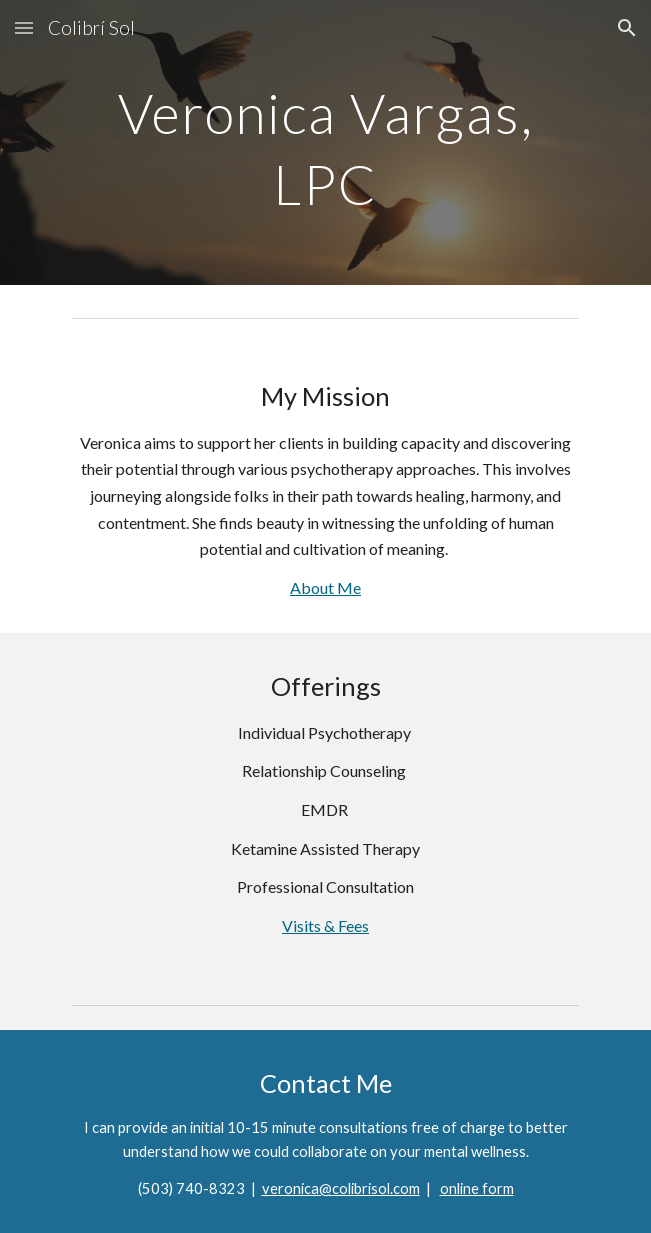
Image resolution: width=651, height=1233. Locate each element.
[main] (325, 142)
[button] (24, 27)
